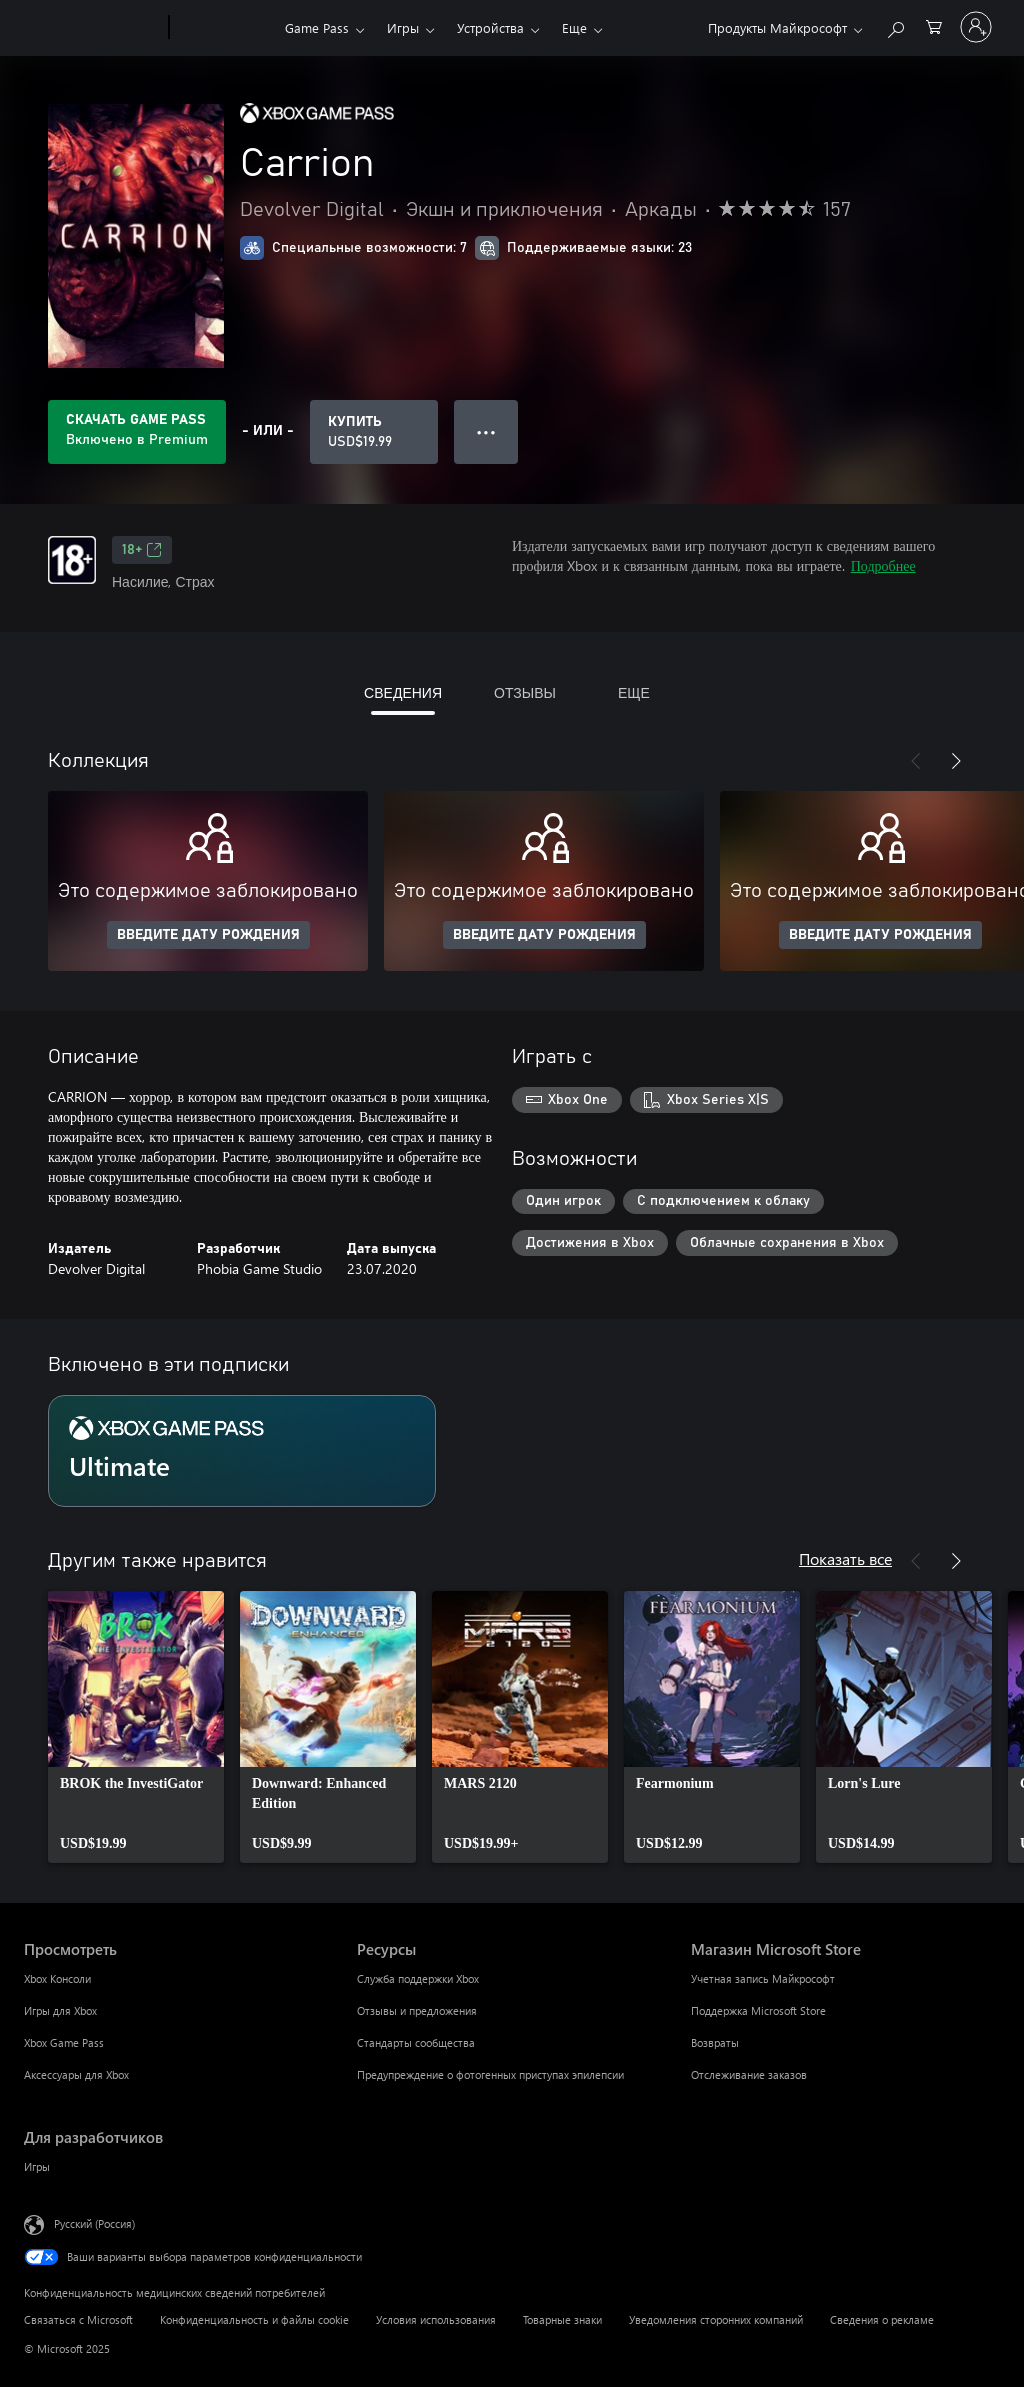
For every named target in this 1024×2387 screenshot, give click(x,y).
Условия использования (436, 2319)
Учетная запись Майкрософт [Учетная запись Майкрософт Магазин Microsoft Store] (763, 1978)
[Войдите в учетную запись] (976, 27)
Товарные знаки (562, 2319)
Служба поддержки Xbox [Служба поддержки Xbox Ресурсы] (418, 1978)
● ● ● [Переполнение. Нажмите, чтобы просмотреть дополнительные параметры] (486, 431)
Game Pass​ (317, 27)
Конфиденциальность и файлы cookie (254, 2319)
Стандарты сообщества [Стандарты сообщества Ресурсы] (416, 2042)
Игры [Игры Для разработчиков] (37, 2166)
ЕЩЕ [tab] (634, 692)
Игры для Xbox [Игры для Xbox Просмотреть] (60, 2010)
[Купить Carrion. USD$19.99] (374, 432)
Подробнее (883, 565)
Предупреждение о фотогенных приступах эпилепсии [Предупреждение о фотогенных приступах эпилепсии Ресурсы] (490, 2074)
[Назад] (916, 761)
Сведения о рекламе (882, 2319)
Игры (403, 27)
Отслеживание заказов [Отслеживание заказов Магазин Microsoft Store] (749, 2074)
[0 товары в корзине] (934, 25)
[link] (136, 1727)
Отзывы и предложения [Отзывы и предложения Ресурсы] (417, 2010)
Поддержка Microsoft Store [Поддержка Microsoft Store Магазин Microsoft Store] (758, 2010)
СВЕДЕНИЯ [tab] (403, 692)
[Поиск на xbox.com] (895, 25)
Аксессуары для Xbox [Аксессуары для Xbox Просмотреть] (76, 2074)
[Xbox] (224, 28)
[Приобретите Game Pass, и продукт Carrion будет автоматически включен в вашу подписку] (137, 432)
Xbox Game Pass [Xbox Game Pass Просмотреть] (64, 2042)
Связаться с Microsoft (78, 2319)
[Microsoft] (92, 28)
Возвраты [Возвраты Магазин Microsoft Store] (715, 2042)
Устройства (490, 27)
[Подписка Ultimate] (242, 1451)
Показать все (845, 1558)
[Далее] (956, 761)
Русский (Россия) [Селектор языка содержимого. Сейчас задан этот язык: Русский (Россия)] (94, 2223)
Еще (574, 27)
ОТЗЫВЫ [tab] (525, 692)
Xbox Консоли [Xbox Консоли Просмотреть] (57, 1978)
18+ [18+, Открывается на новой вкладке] (142, 550)
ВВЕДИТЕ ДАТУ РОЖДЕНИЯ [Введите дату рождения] (208, 935)
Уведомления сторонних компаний (716, 2319)
